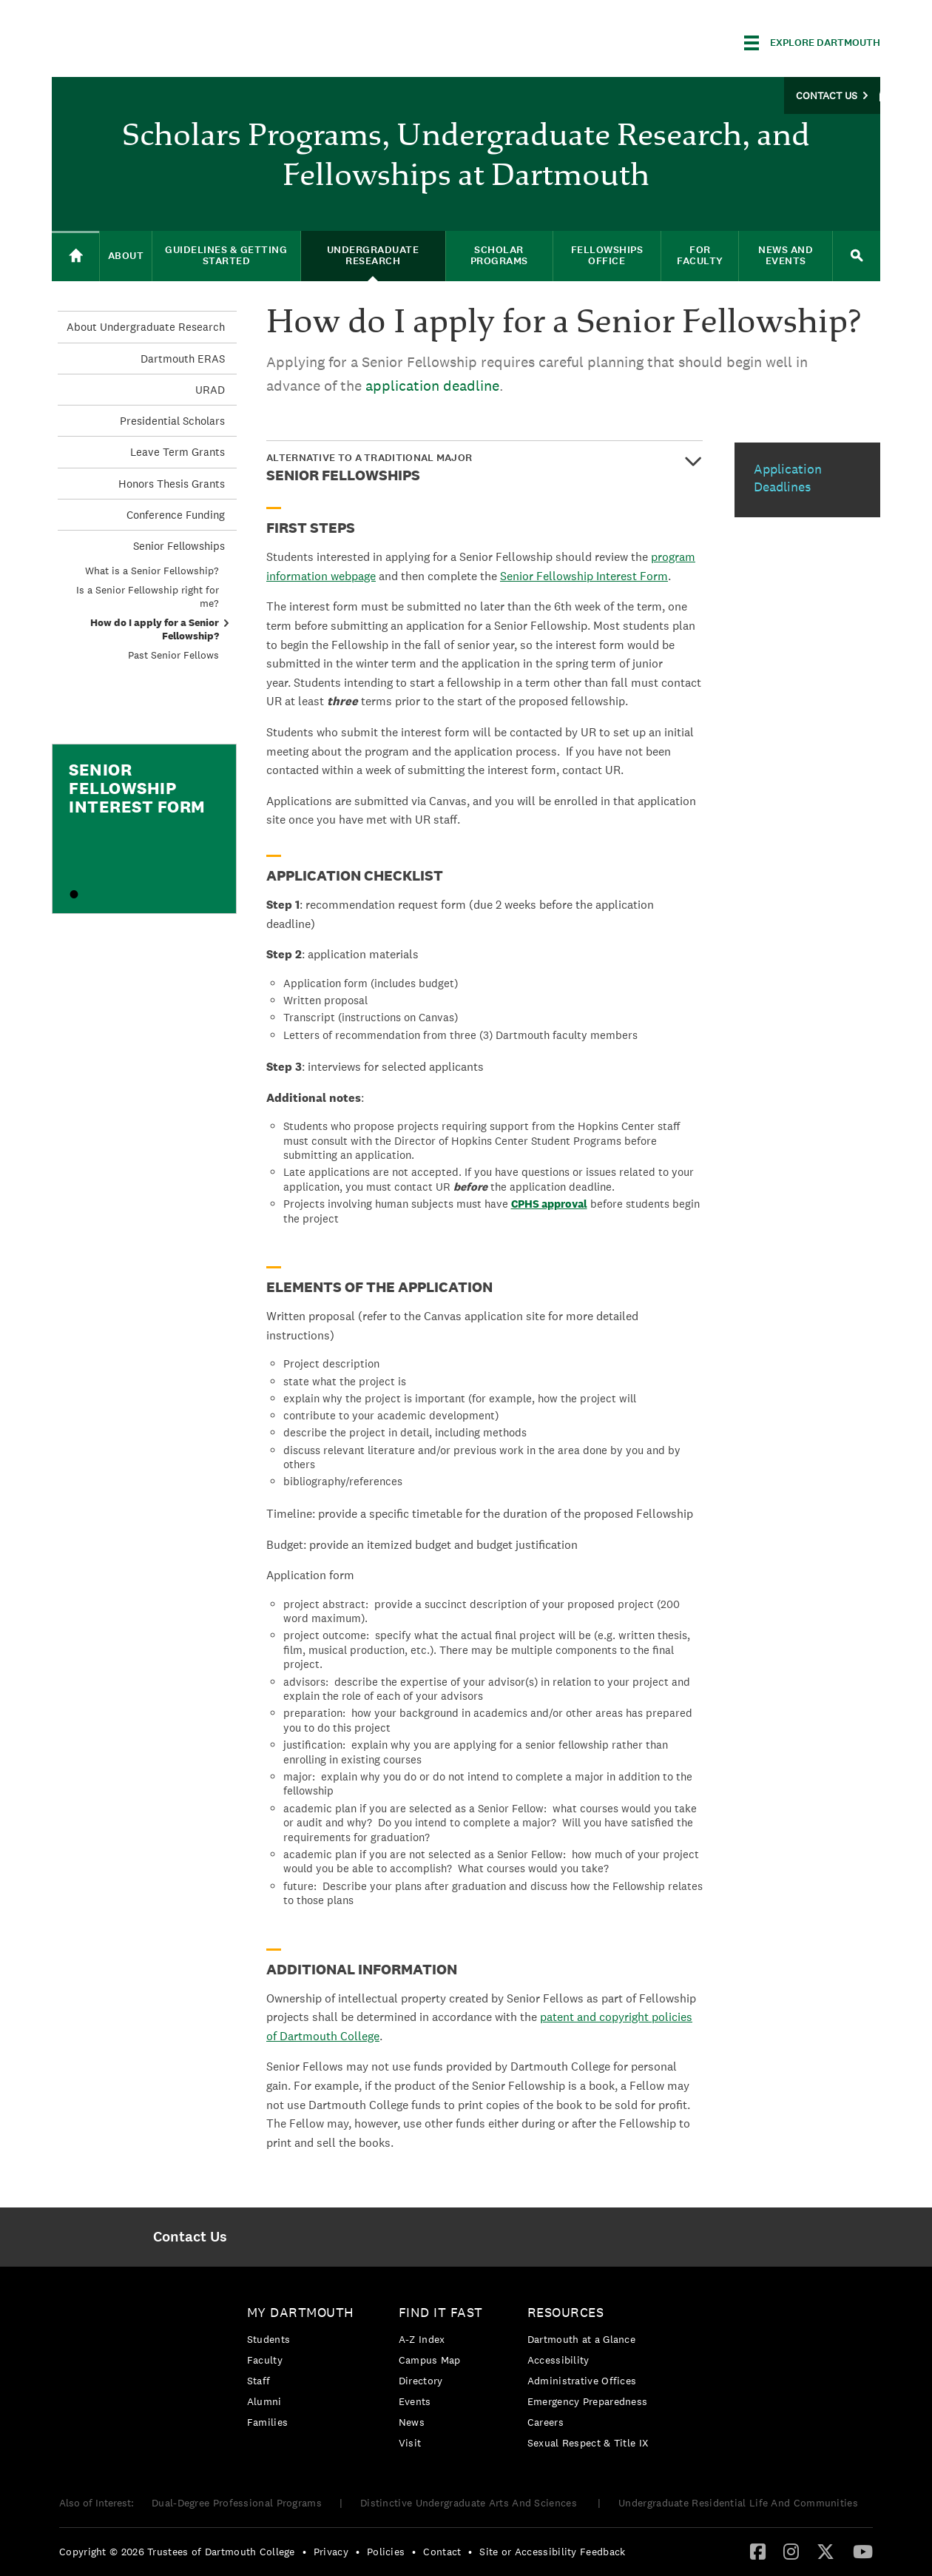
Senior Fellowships (179, 546)
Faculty (265, 2360)
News (412, 2422)
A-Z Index (422, 2339)
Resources (565, 2312)
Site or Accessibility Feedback (552, 2551)
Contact (442, 2551)
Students (268, 2339)
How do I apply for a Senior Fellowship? (154, 629)
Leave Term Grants (177, 452)
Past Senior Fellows (173, 655)
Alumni (264, 2401)
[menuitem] (190, 2237)
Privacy (331, 2551)
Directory (421, 2380)
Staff (259, 2380)
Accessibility (558, 2360)
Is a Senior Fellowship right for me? (147, 596)
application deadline (432, 385)
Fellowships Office (607, 255)
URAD (210, 390)
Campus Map (430, 2360)
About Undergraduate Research (146, 327)
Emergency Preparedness (587, 2401)
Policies (386, 2551)
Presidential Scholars (172, 421)
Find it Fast (441, 2312)
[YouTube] (863, 2550)
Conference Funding (175, 515)
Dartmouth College (169, 40)
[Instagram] (791, 2550)
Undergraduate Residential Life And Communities (738, 2502)
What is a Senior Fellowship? (152, 570)
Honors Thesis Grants (171, 484)
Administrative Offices (582, 2380)
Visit (410, 2442)
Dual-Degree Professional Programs (237, 2502)
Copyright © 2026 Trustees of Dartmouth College (177, 2551)
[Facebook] (758, 2550)
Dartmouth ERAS (183, 359)
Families (267, 2422)
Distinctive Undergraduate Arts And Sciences (470, 2502)
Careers (545, 2422)
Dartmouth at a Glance (581, 2339)
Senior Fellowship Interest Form (584, 576)
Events (415, 2401)
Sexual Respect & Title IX (588, 2442)
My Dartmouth (300, 2312)
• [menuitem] (304, 2551)
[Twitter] (825, 2550)
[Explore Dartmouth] (812, 43)
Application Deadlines (788, 477)
